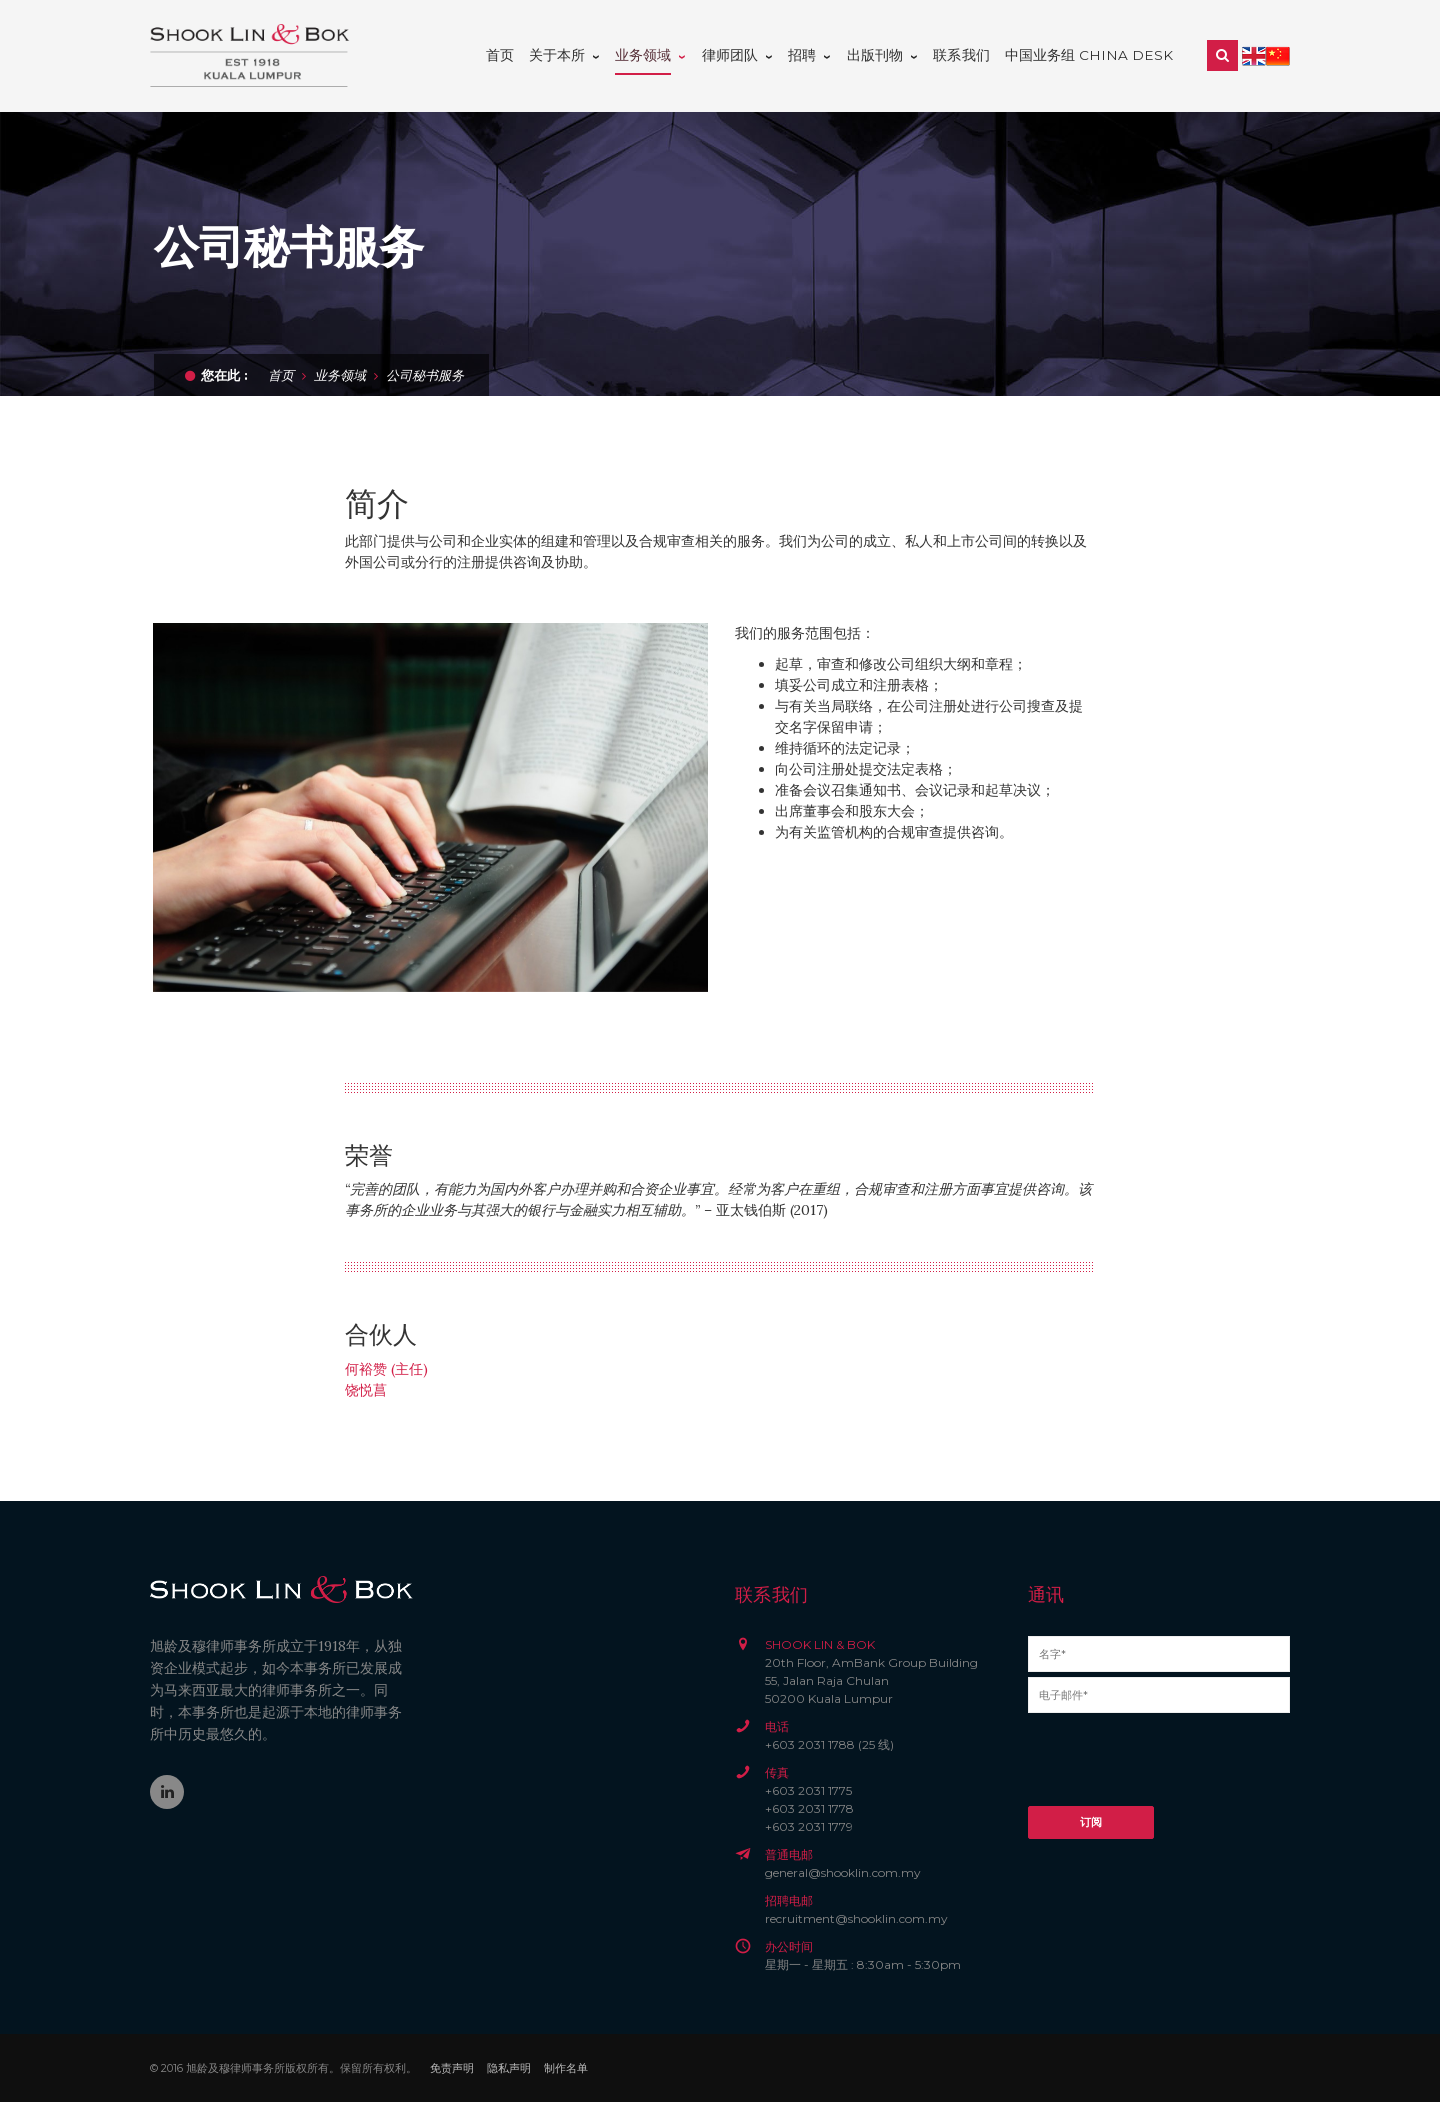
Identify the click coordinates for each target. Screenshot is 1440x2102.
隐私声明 (509, 2068)
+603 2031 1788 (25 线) (829, 1744)
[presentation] (1180, 1767)
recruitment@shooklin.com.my (856, 1918)
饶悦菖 (366, 1390)
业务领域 (340, 374)
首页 (281, 374)
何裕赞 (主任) (386, 1369)
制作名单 (566, 2068)
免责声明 (452, 2068)
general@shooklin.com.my (843, 1872)
